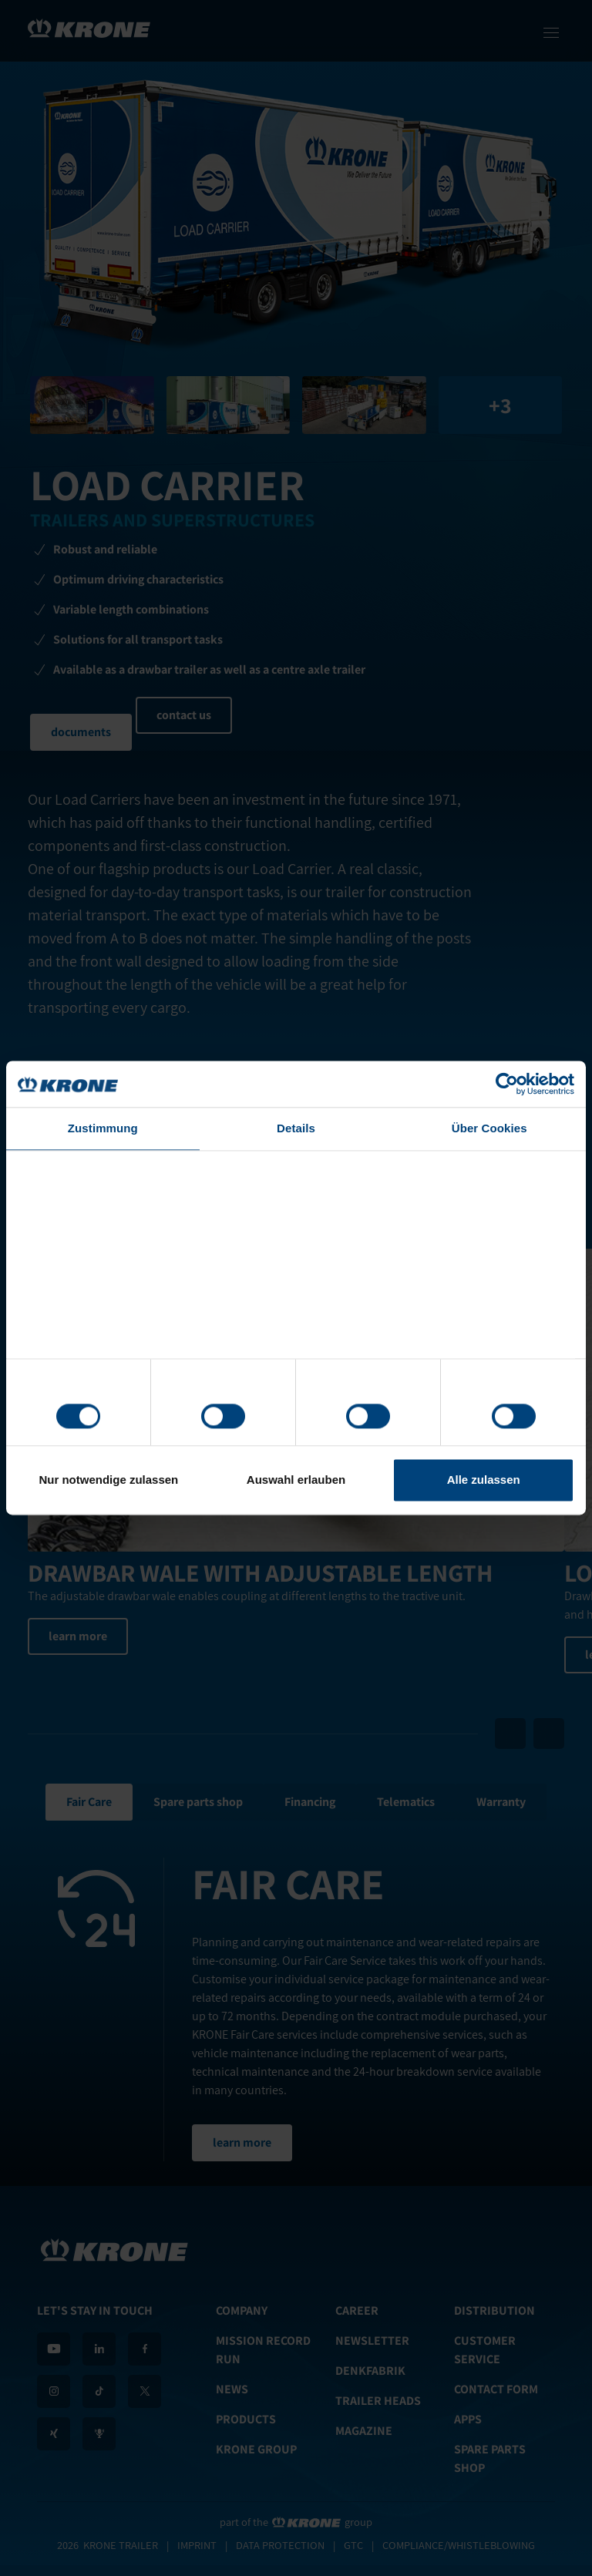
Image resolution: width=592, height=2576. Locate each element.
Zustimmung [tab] (103, 1128)
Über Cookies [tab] (489, 1128)
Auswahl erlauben (296, 1480)
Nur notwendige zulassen (108, 1480)
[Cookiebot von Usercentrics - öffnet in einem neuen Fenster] (506, 1083)
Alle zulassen (483, 1480)
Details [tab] (296, 1128)
